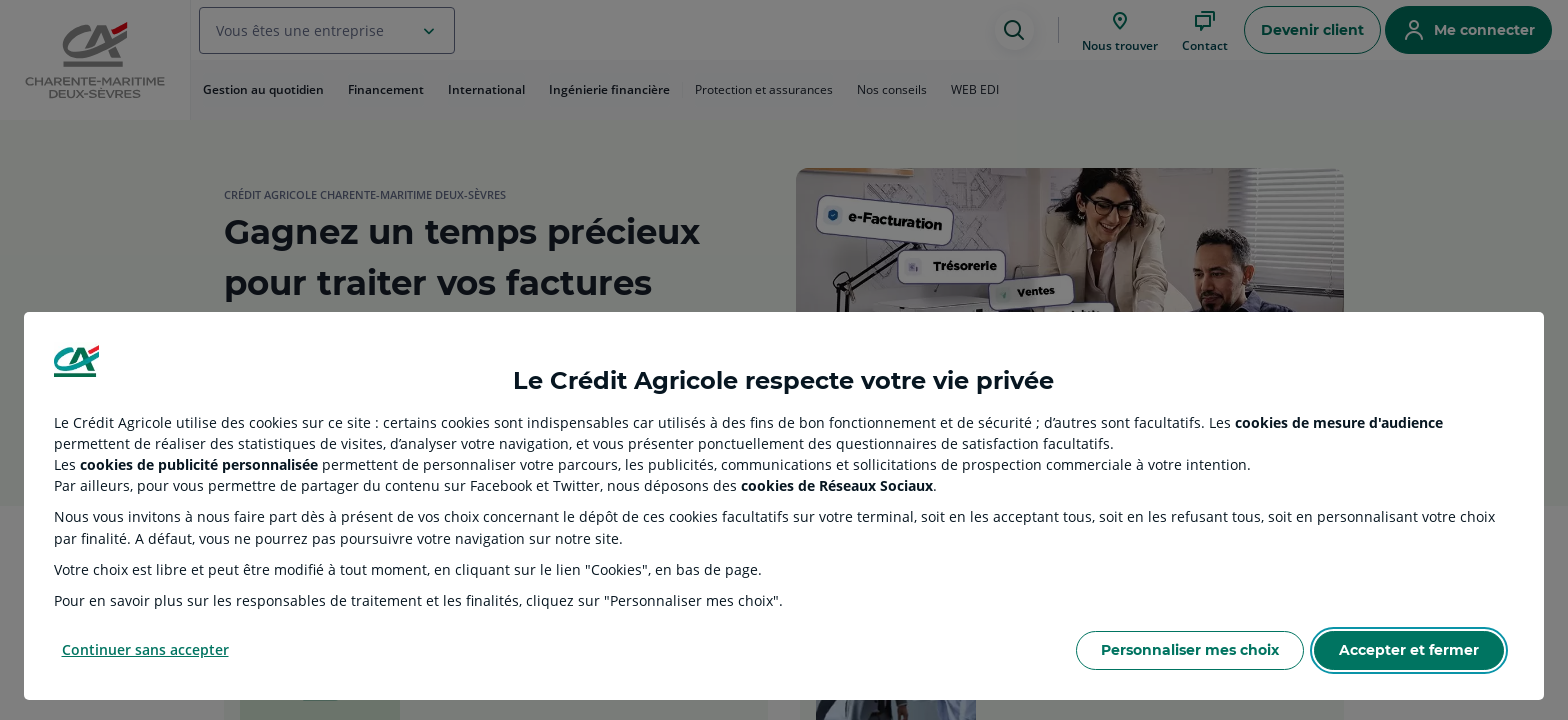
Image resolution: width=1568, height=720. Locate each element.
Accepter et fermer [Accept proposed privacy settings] (1409, 650)
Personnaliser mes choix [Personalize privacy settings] (1190, 650)
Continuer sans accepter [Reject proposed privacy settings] (145, 649)
